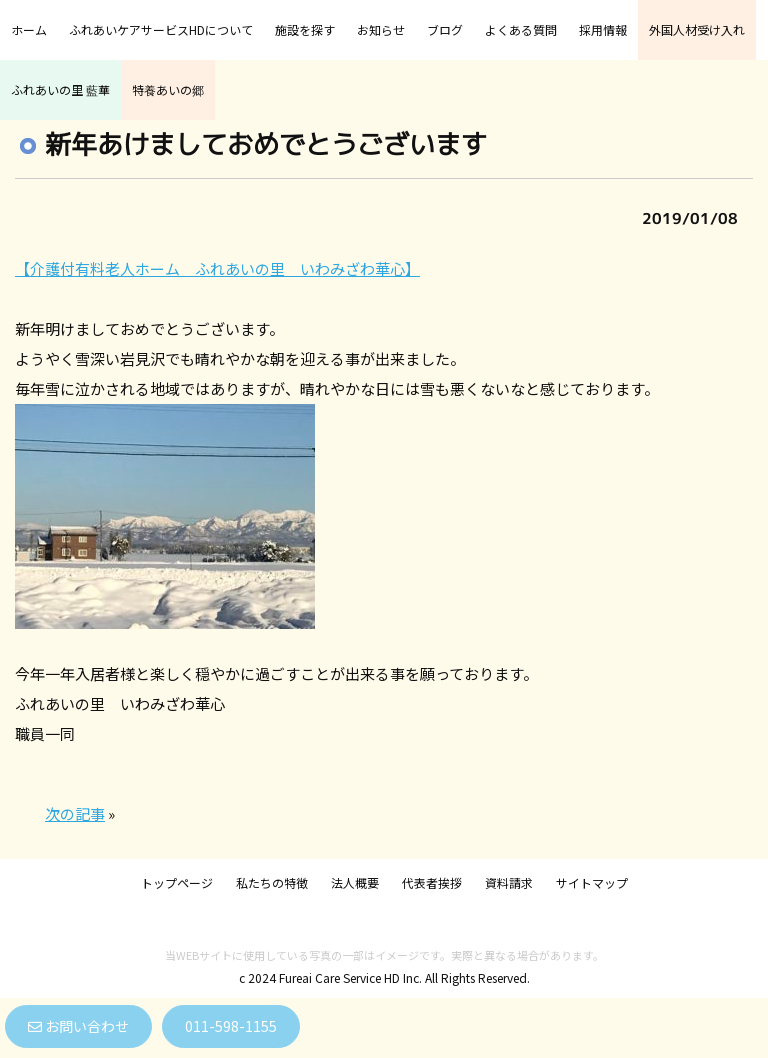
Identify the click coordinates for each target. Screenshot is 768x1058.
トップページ (177, 882)
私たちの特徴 (272, 882)
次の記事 (75, 813)
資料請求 (509, 882)
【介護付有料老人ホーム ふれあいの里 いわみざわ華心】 (217, 268)
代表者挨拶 (432, 882)
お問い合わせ (78, 1026)
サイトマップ (592, 882)
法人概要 (355, 882)
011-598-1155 (231, 1026)
